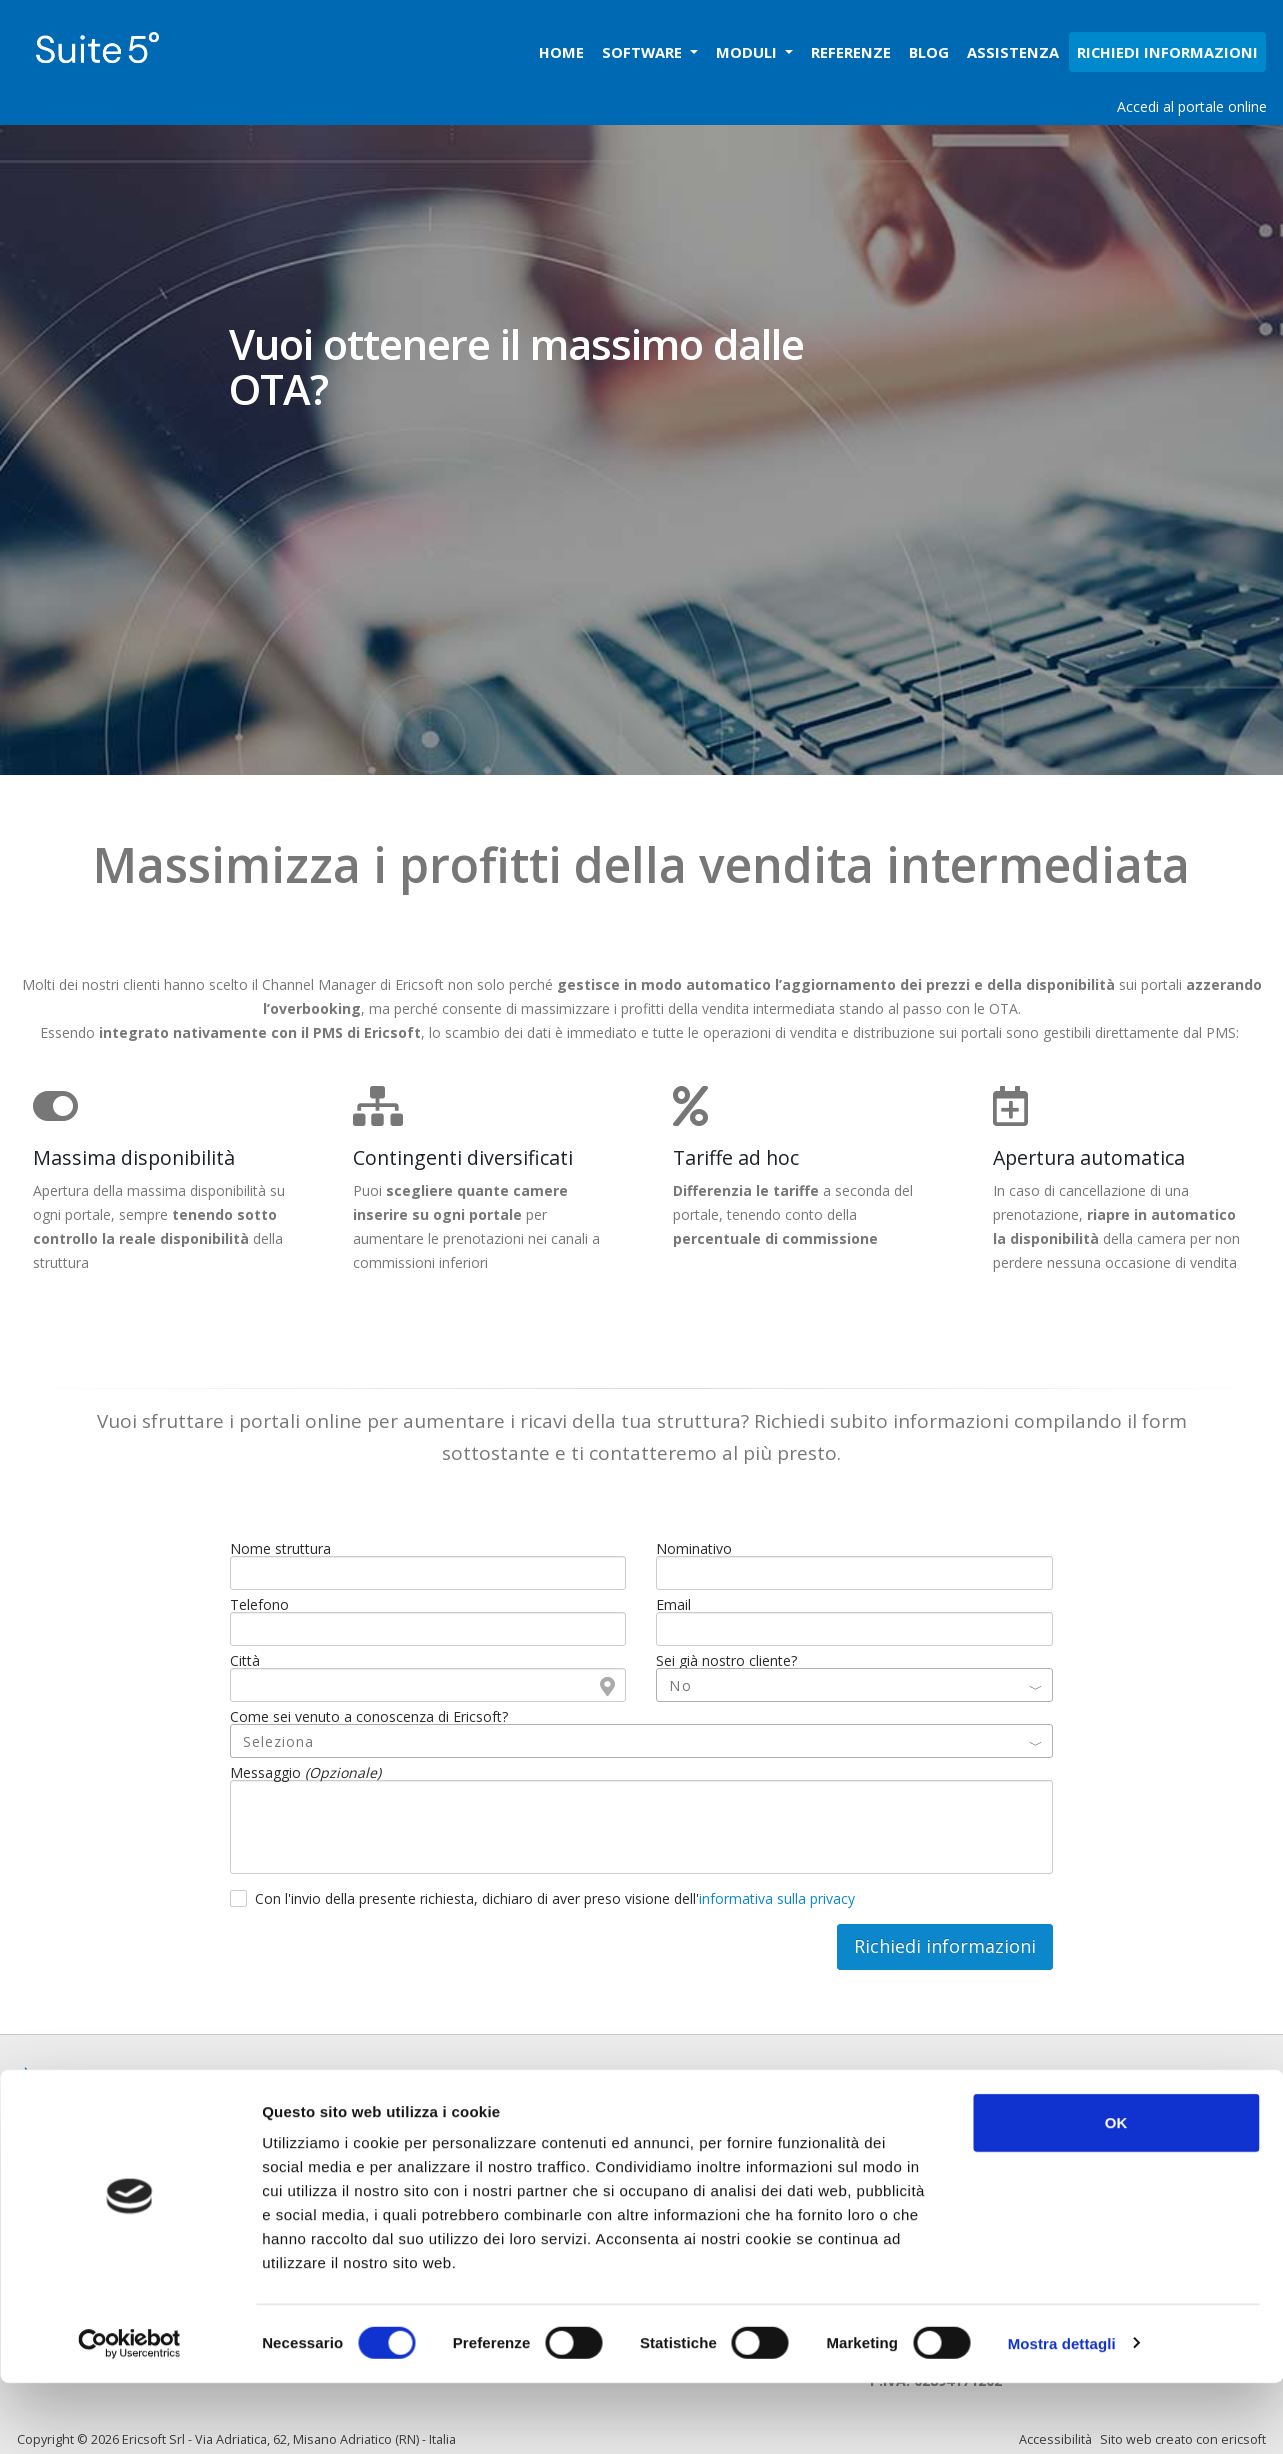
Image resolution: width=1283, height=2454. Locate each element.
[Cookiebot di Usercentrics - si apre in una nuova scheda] (129, 2415)
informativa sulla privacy (777, 1898)
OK (1116, 2193)
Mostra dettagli (1062, 2414)
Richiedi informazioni (945, 1946)
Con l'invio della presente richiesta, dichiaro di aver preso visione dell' (555, 1899)
